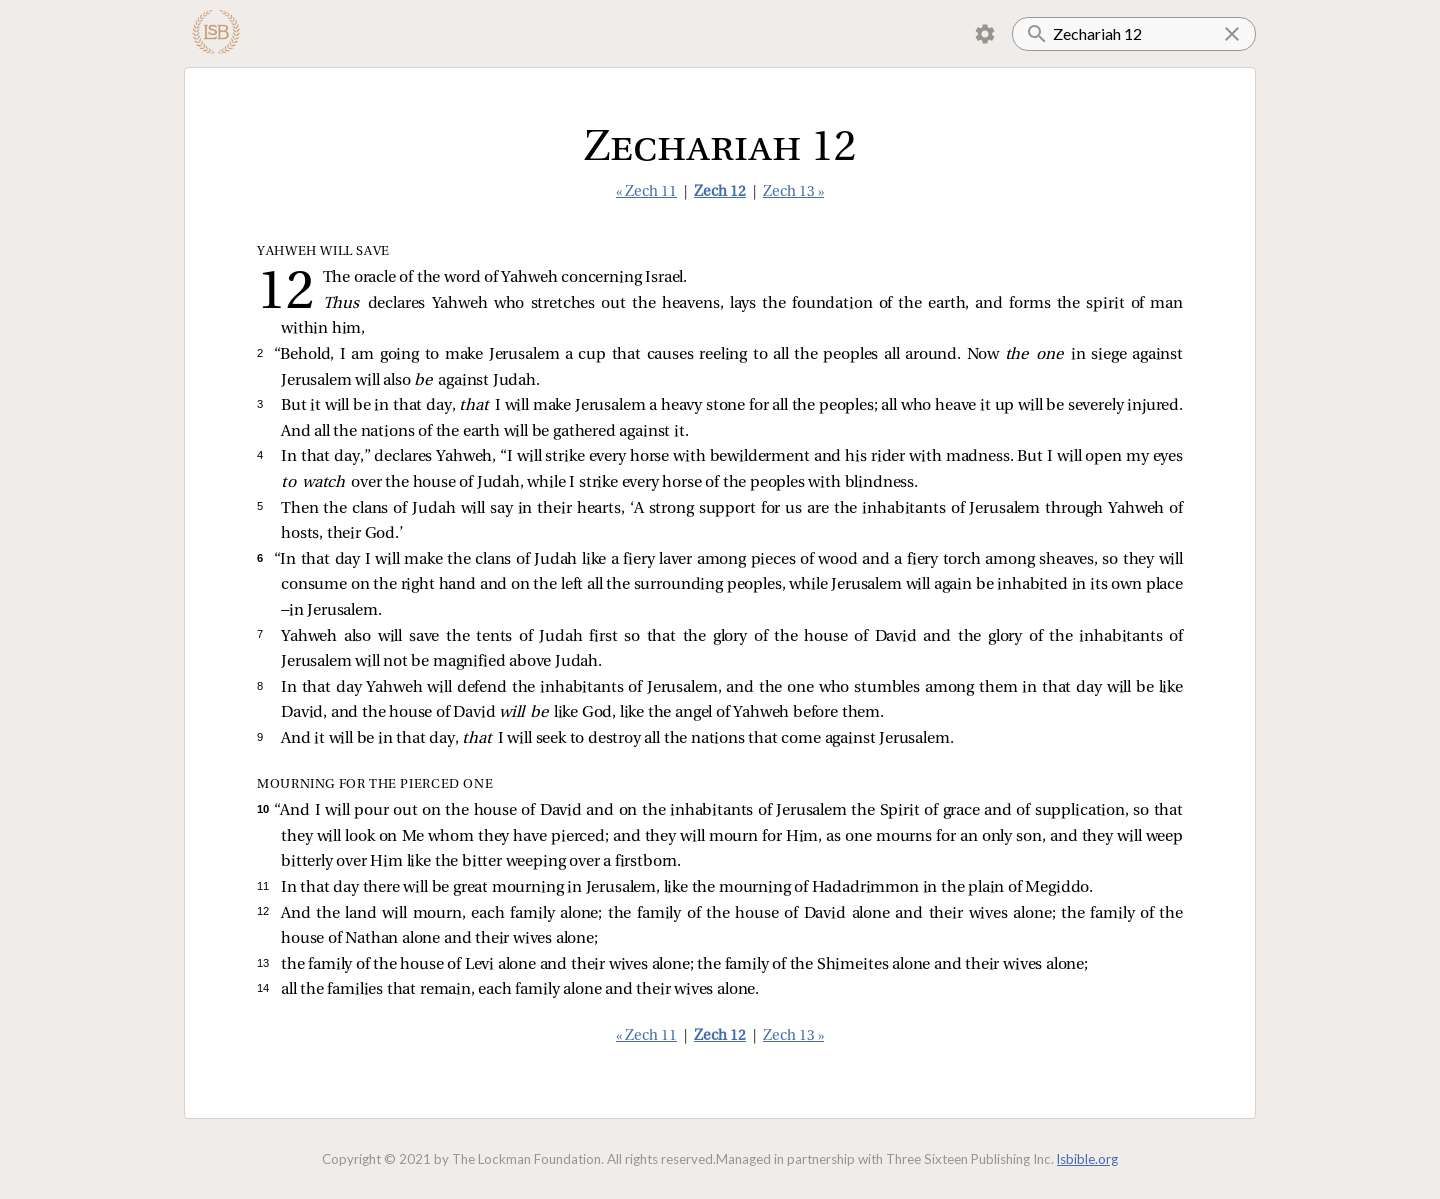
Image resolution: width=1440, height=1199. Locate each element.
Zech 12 (720, 192)
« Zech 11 (646, 192)
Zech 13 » (793, 192)
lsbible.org (1087, 1159)
